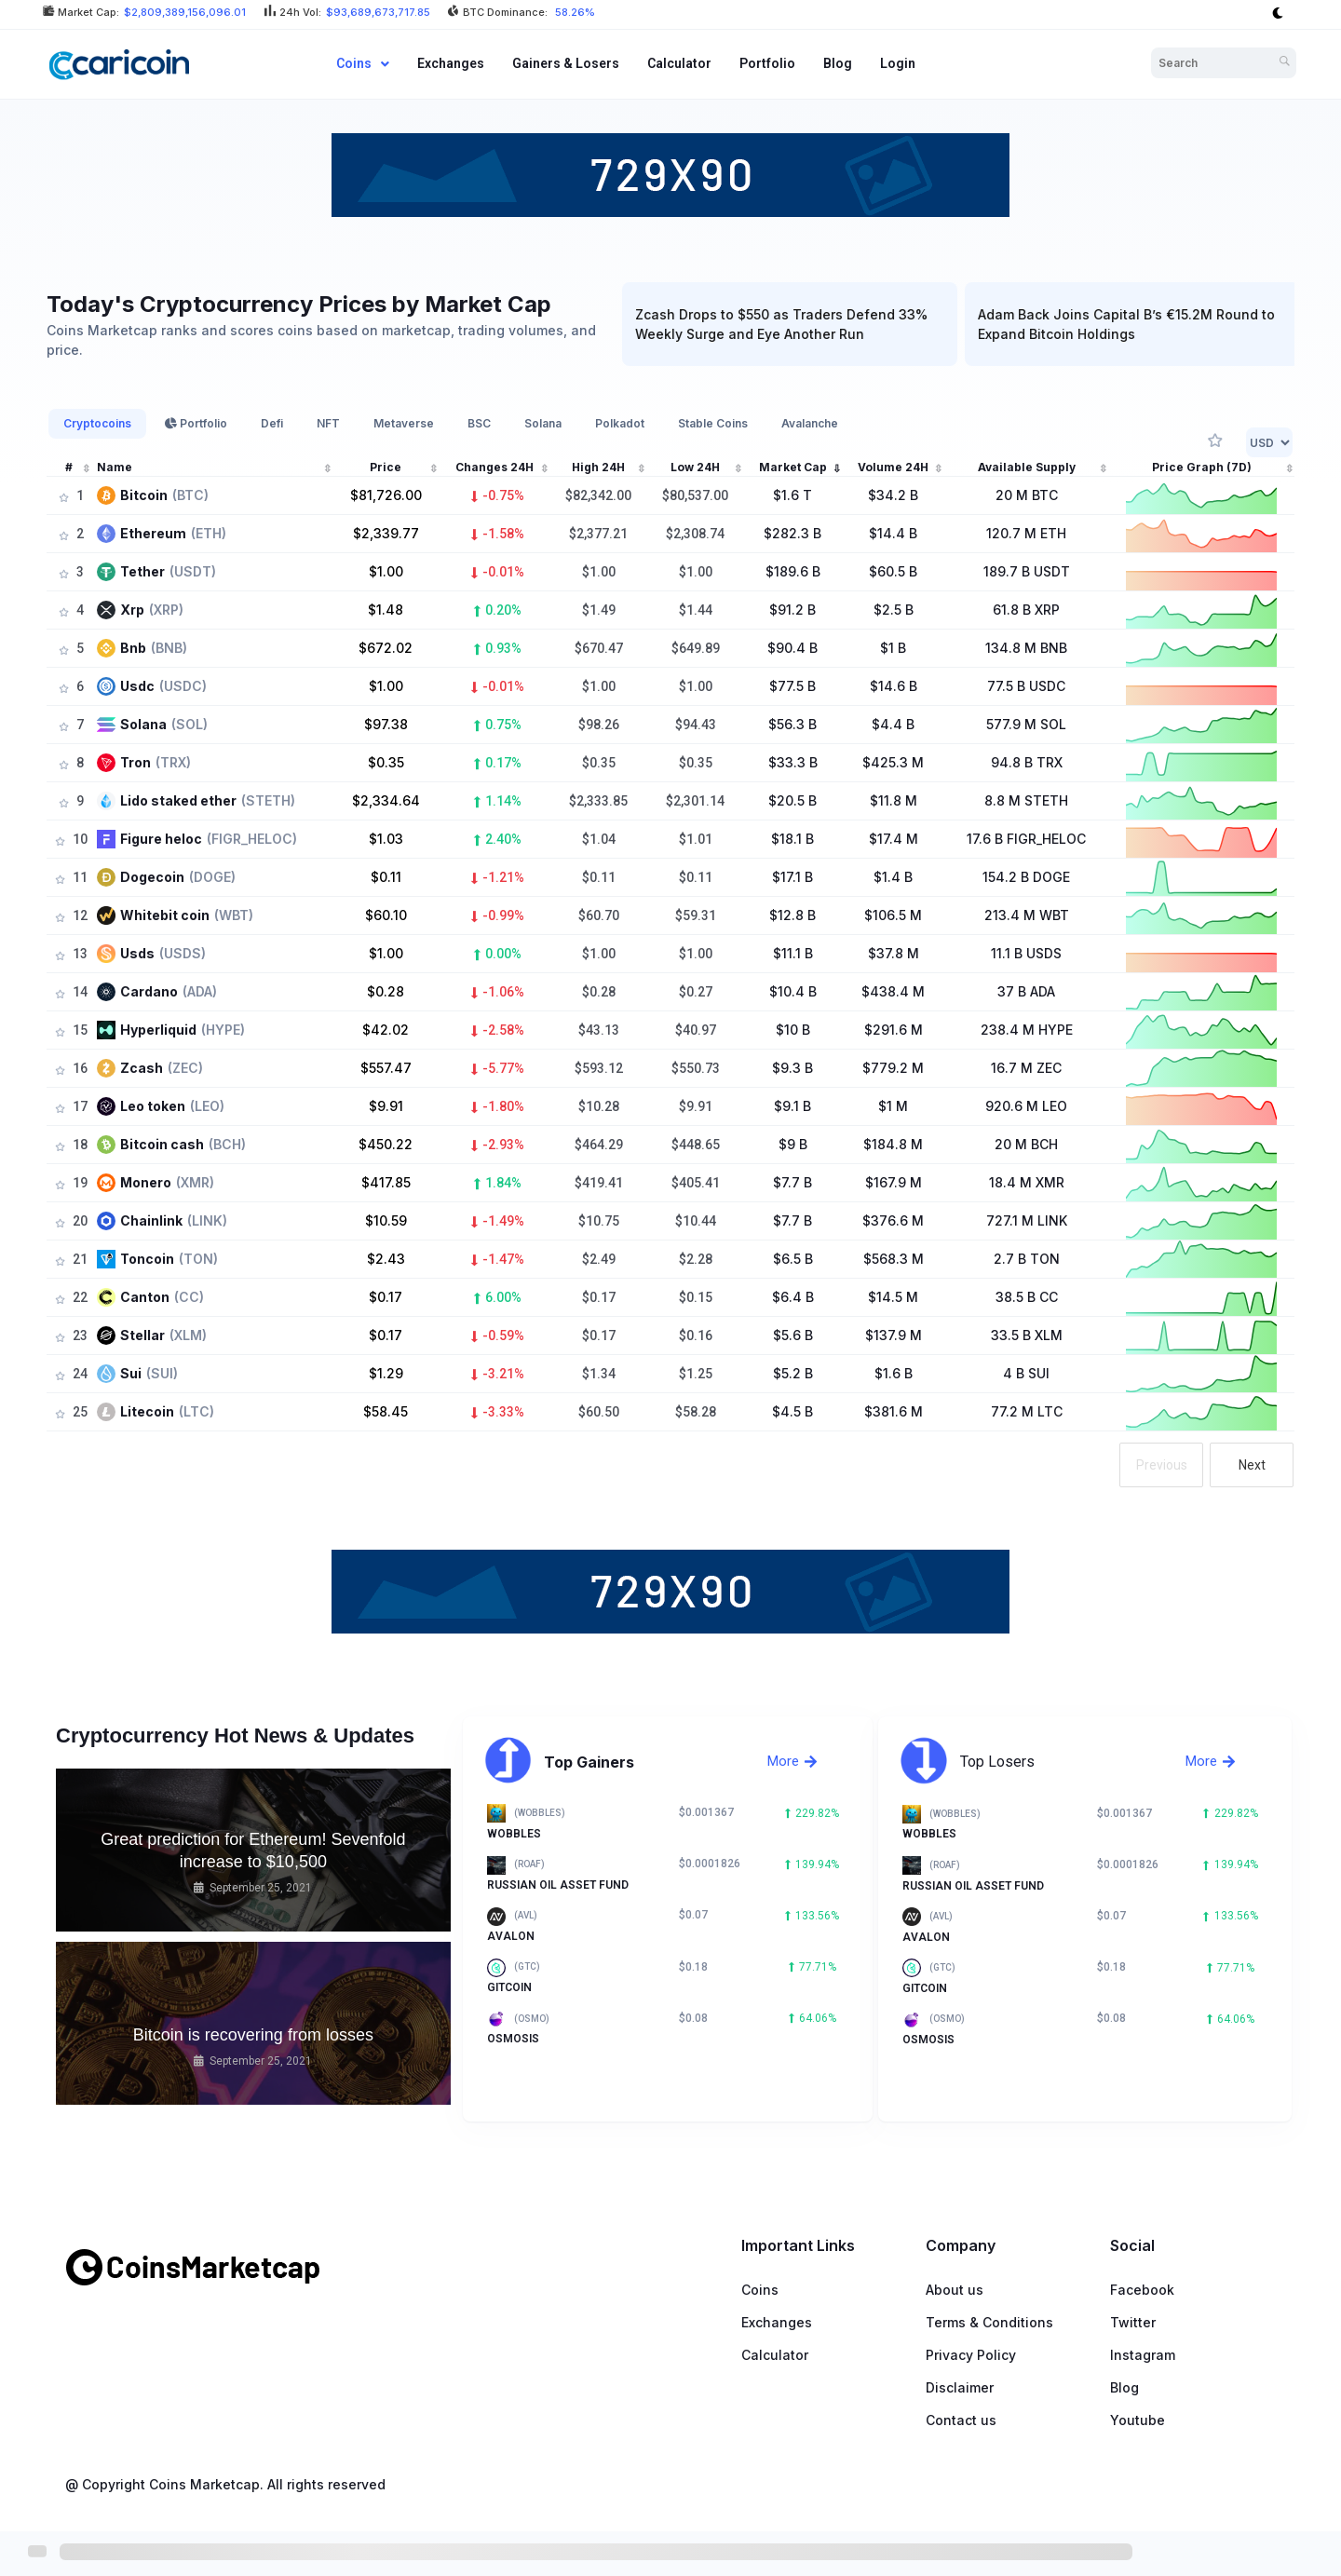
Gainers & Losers (565, 63)
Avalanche (809, 423)
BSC (479, 423)
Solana (543, 423)
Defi (272, 423)
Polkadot (619, 423)
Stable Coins (713, 423)
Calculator (679, 63)
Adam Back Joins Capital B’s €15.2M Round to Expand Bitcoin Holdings (1097, 324)
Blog (837, 63)
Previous (1161, 1464)
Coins (362, 63)
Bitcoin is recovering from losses (253, 2035)
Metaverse (403, 423)
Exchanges (450, 63)
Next (1252, 1464)
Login (897, 63)
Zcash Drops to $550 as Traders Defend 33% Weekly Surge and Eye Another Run (752, 324)
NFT (328, 423)
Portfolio (767, 63)
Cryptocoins (97, 423)
